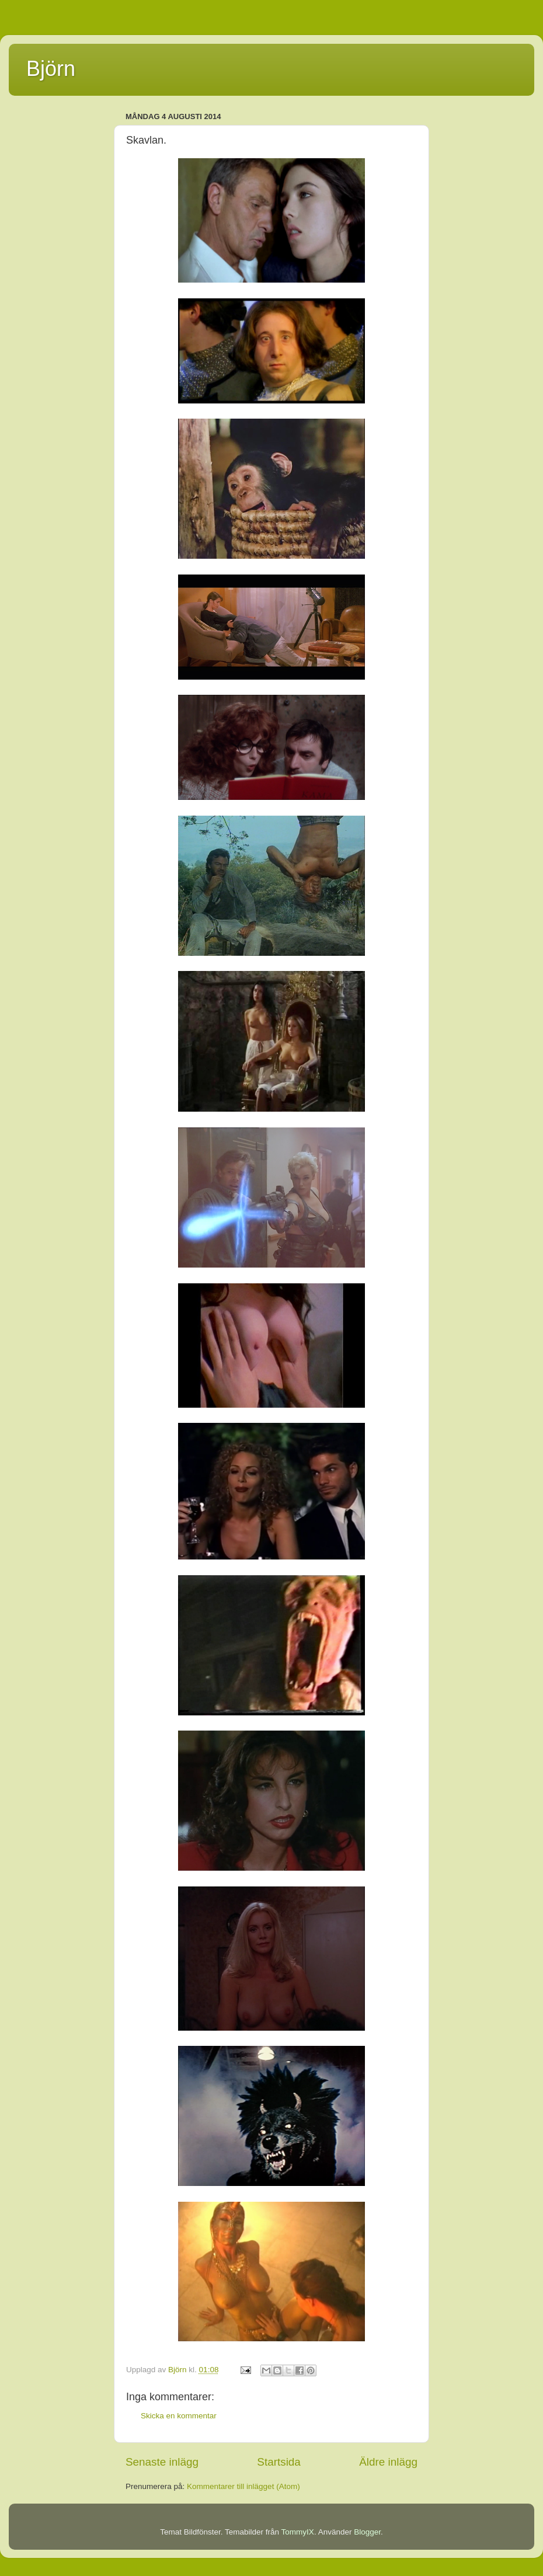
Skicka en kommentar (179, 2415)
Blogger (367, 2532)
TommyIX (297, 2532)
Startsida (279, 2462)
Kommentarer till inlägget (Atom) (243, 2486)
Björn (50, 69)
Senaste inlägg (162, 2462)
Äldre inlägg (388, 2462)
